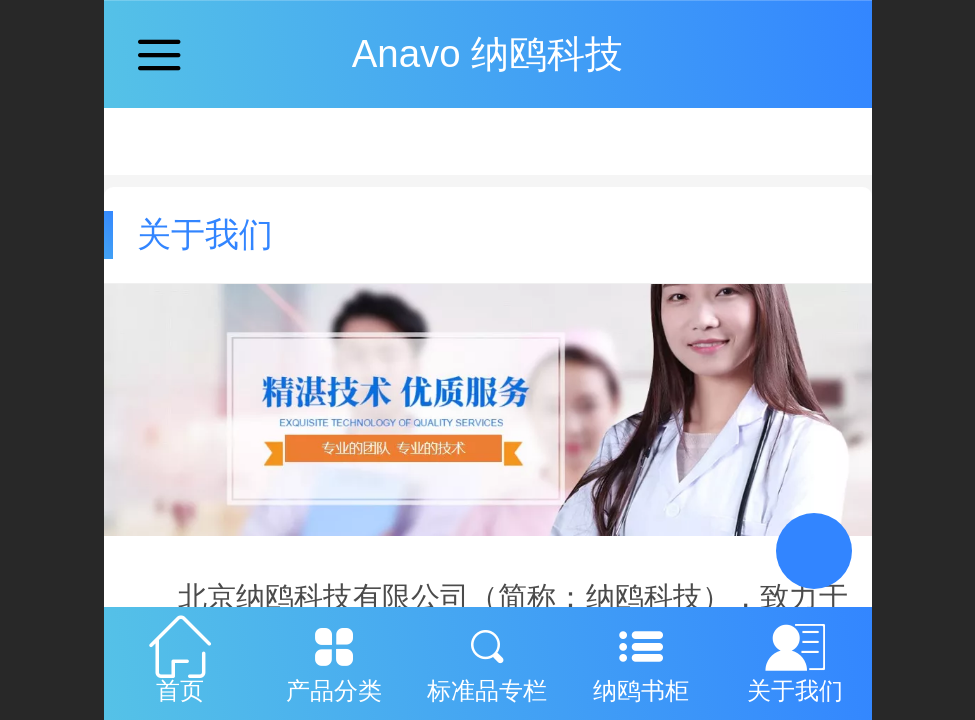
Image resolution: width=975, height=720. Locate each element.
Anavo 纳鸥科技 (488, 53)
